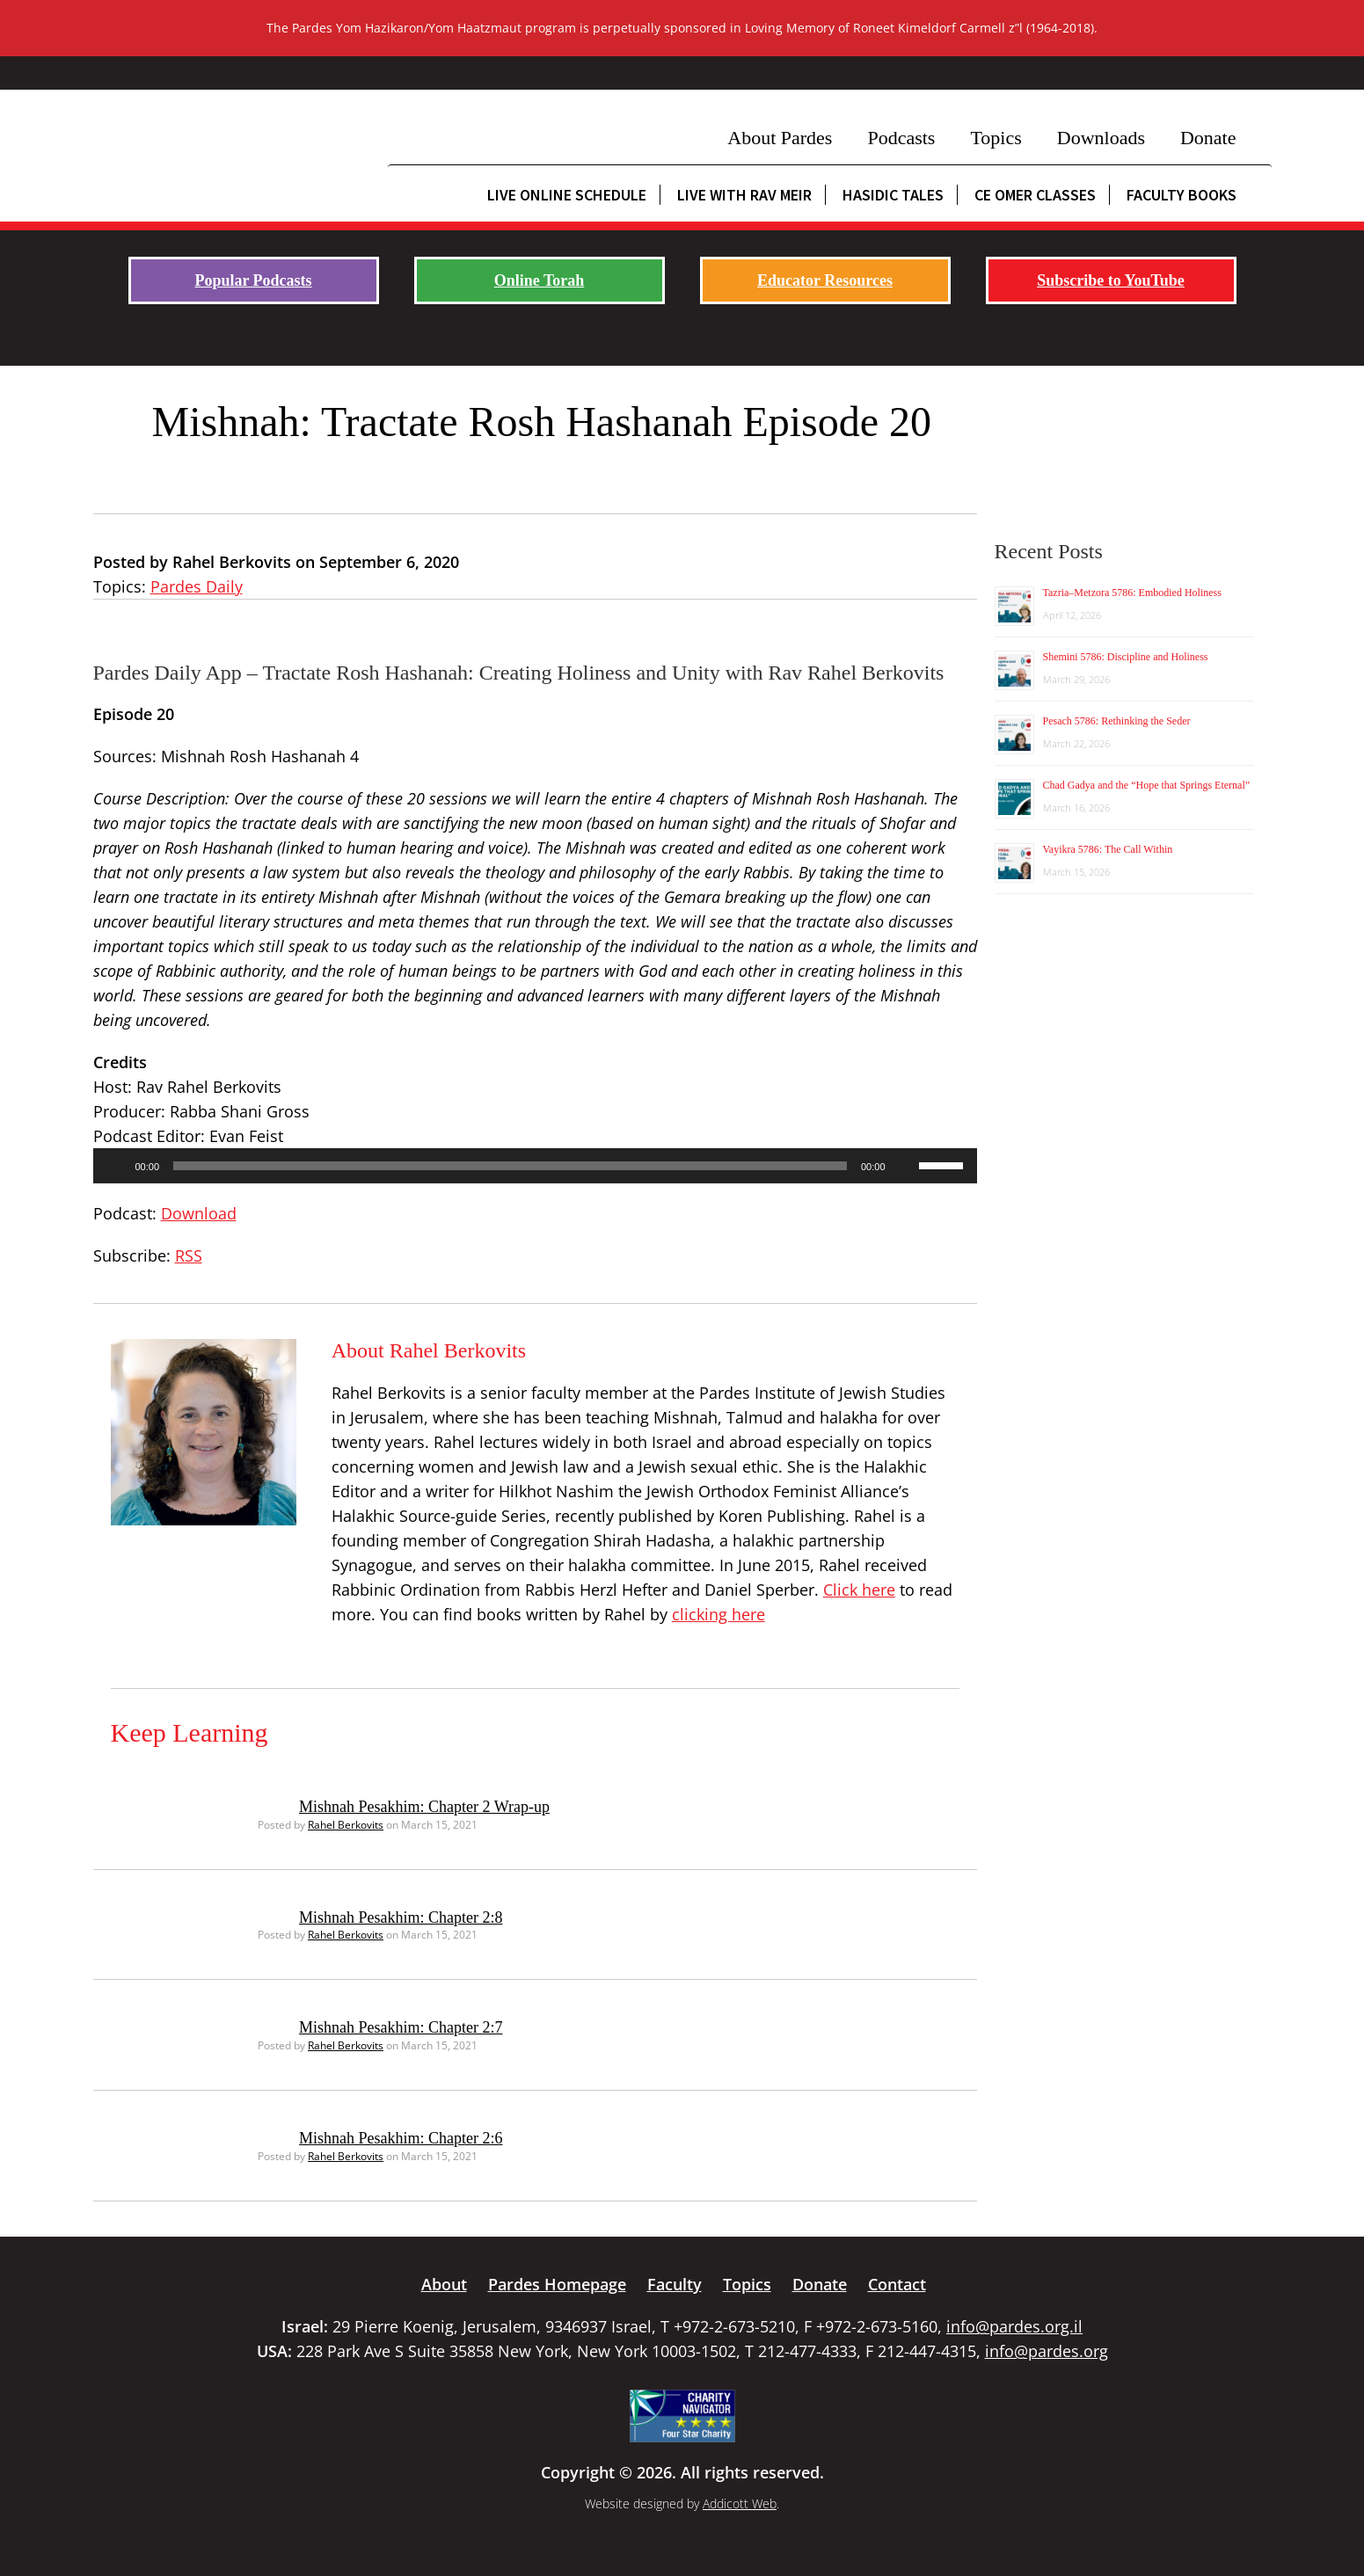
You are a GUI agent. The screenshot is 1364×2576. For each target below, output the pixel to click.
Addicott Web (740, 2503)
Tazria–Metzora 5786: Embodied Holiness (1132, 592)
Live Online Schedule (566, 195)
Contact (897, 2284)
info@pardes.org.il (1014, 2326)
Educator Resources (825, 280)
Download (199, 1213)
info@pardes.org (1046, 2350)
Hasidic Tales (893, 195)
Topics (995, 138)
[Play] (116, 1166)
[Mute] (905, 1166)
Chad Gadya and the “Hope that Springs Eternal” (1147, 785)
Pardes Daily (196, 586)
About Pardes (779, 138)
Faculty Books (1181, 195)
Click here (859, 1589)
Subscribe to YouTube (1111, 280)
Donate (1208, 138)
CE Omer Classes (1035, 195)
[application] (535, 1165)
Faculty (674, 2284)
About (444, 2284)
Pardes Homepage (557, 2284)
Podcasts (901, 138)
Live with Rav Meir (744, 195)
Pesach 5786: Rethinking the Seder (1117, 721)
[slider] (510, 1165)
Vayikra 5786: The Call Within (1108, 849)
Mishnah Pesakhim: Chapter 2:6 (400, 2138)
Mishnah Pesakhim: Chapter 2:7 (400, 2027)
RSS (188, 1255)
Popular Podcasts (252, 280)
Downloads (1101, 138)
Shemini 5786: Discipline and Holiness (1125, 657)
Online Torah (539, 280)
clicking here (718, 1614)
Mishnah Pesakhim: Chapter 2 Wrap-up (424, 1807)
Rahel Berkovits (345, 1824)
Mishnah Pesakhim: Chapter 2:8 (400, 1917)
